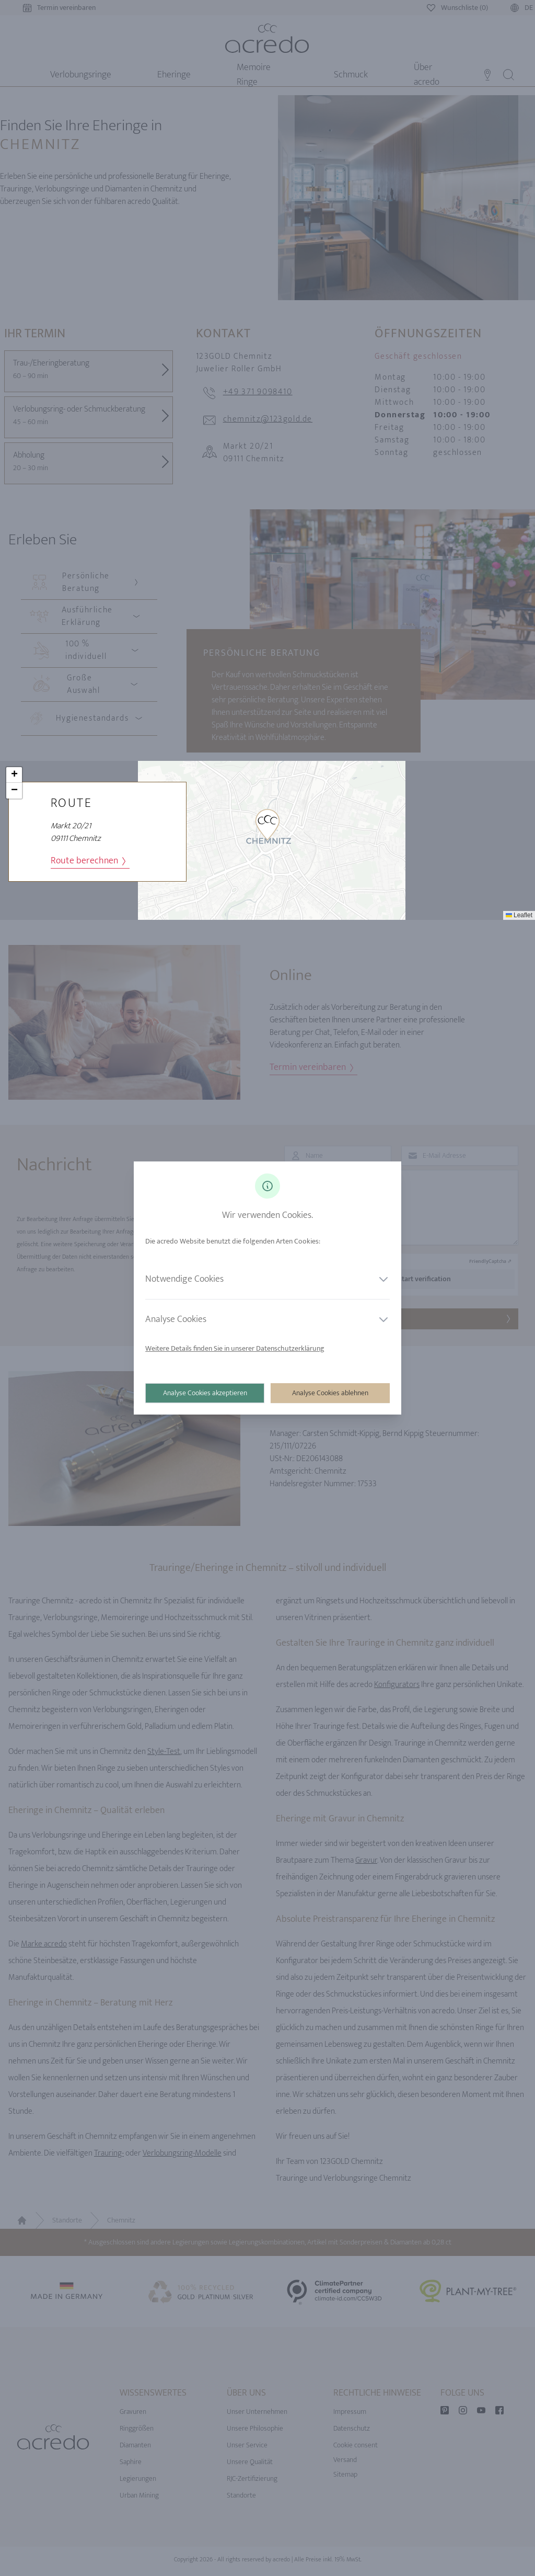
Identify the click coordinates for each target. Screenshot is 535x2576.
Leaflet (519, 915)
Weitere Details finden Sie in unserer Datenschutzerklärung (235, 1348)
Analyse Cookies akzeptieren (206, 1393)
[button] (267, 824)
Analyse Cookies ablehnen (330, 1393)
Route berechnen (88, 861)
